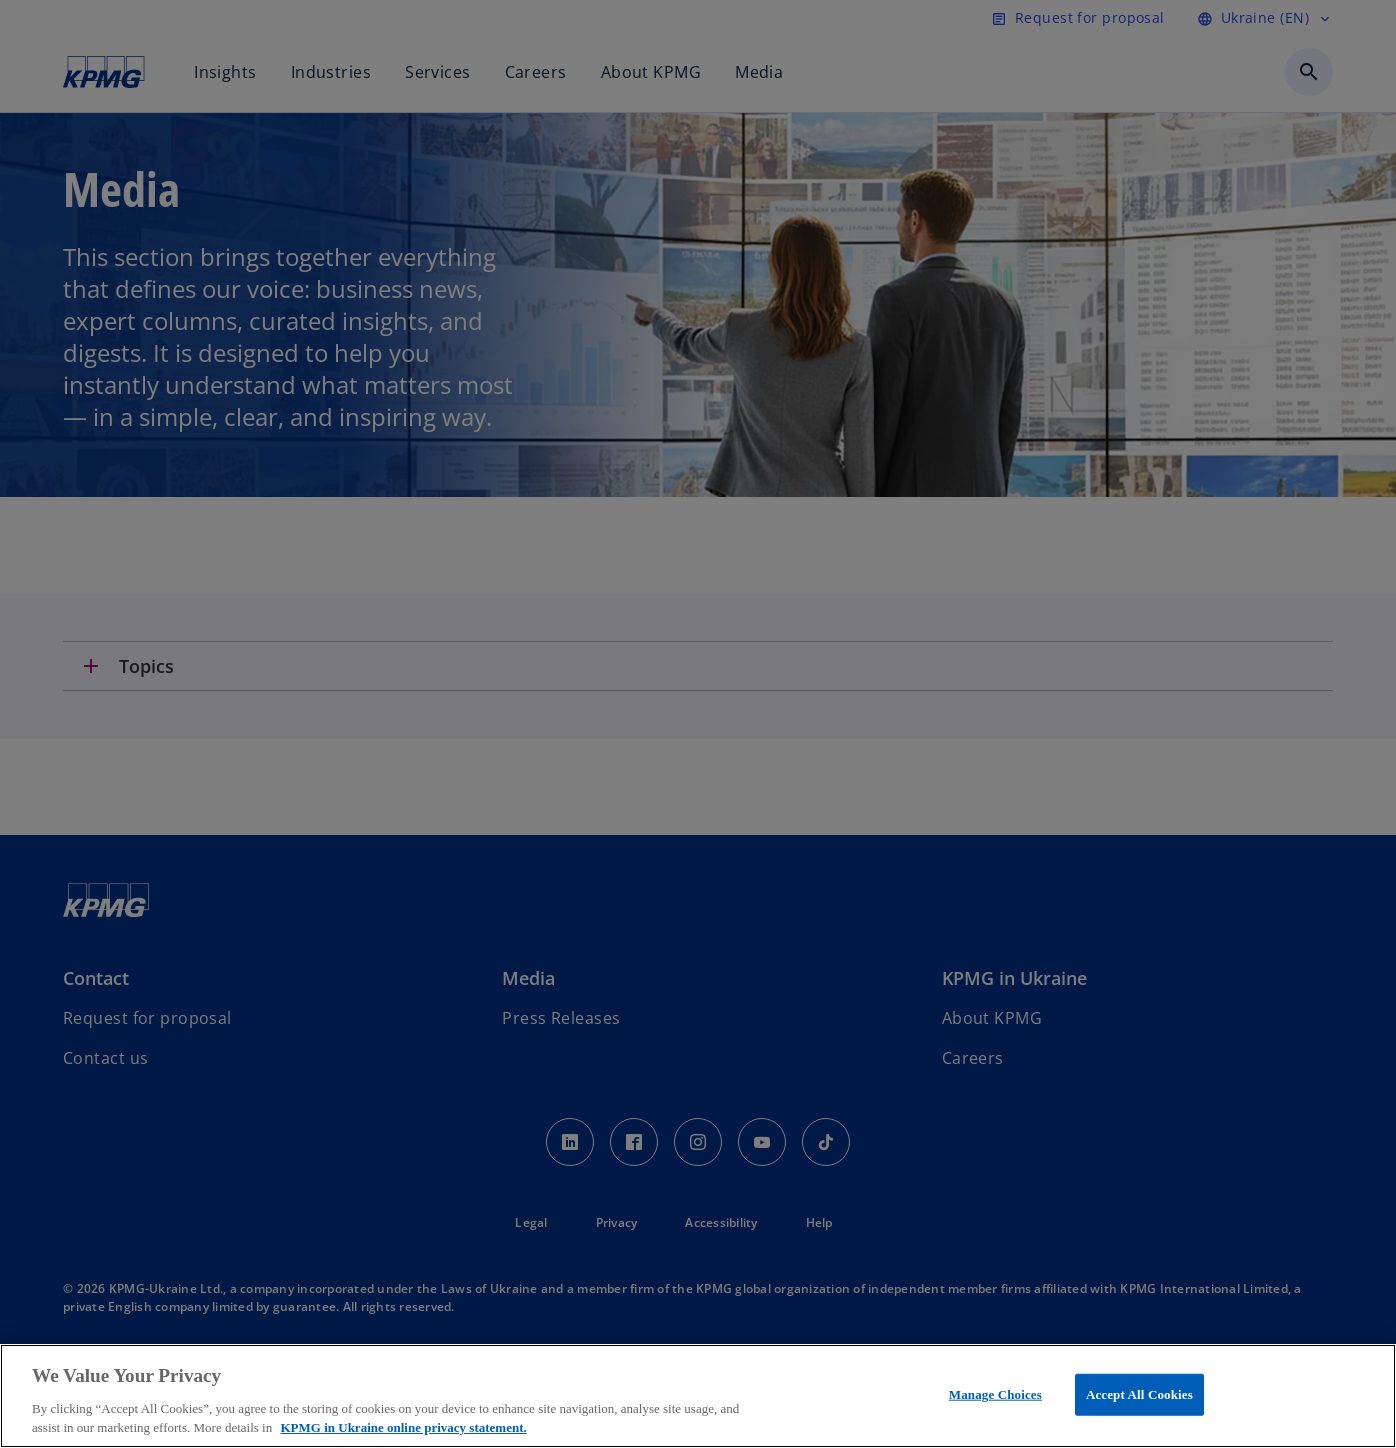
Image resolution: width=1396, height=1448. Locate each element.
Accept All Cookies (1139, 1394)
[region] (698, 1396)
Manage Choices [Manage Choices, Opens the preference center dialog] (995, 1394)
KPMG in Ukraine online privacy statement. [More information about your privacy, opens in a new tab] (403, 1427)
